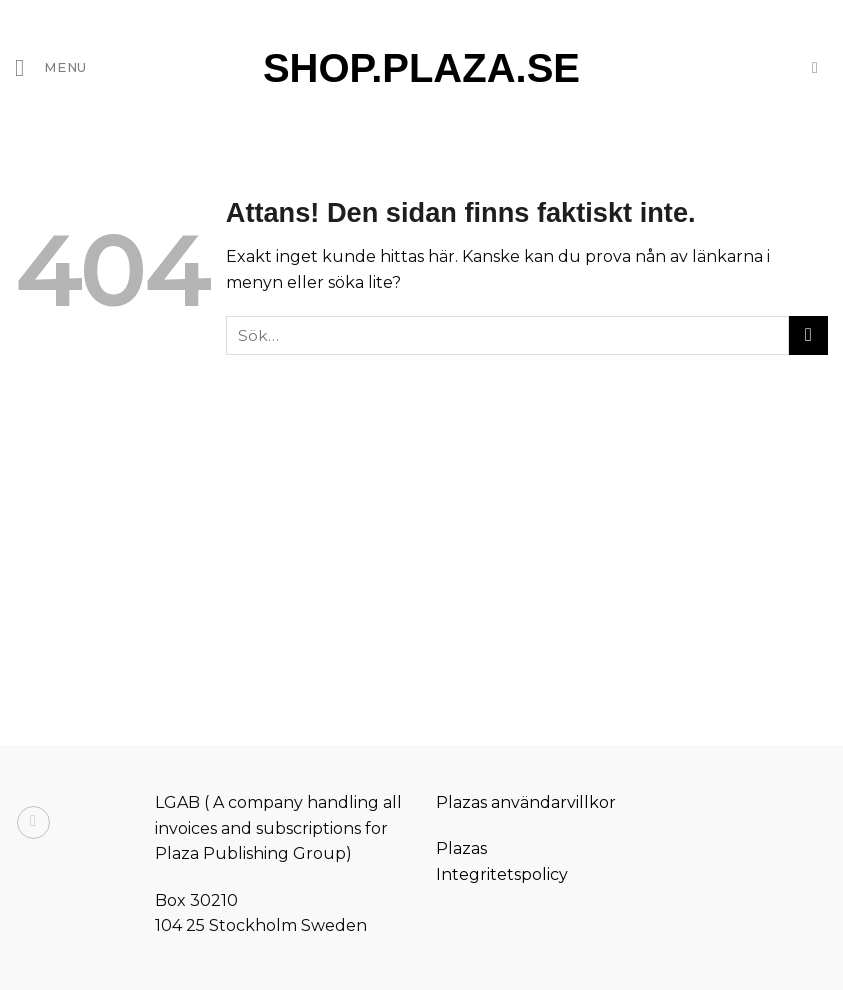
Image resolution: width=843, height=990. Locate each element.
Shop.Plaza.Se (421, 68)
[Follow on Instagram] (33, 822)
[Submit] (808, 335)
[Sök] (820, 67)
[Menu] (51, 67)
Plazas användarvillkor (526, 802)
